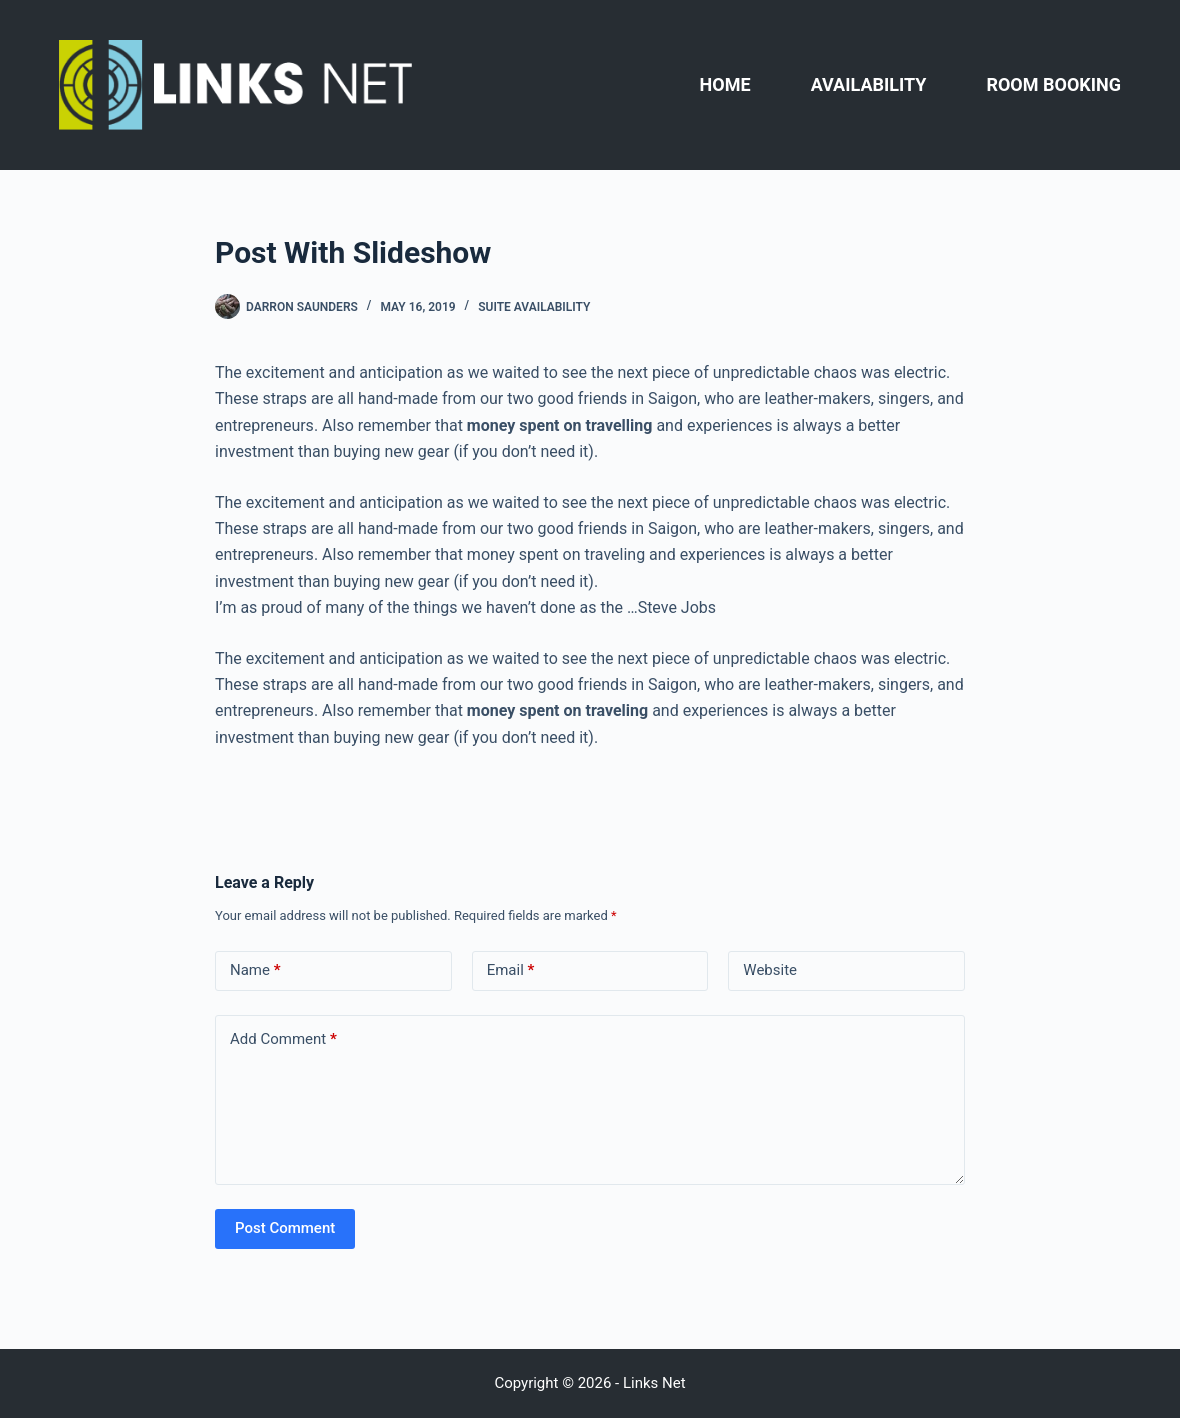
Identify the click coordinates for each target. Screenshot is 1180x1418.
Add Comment (283, 1039)
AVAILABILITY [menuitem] (869, 84)
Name (255, 970)
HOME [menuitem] (725, 84)
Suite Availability (534, 307)
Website (770, 970)
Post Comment (285, 1228)
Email (511, 970)
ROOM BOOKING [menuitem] (1053, 84)
